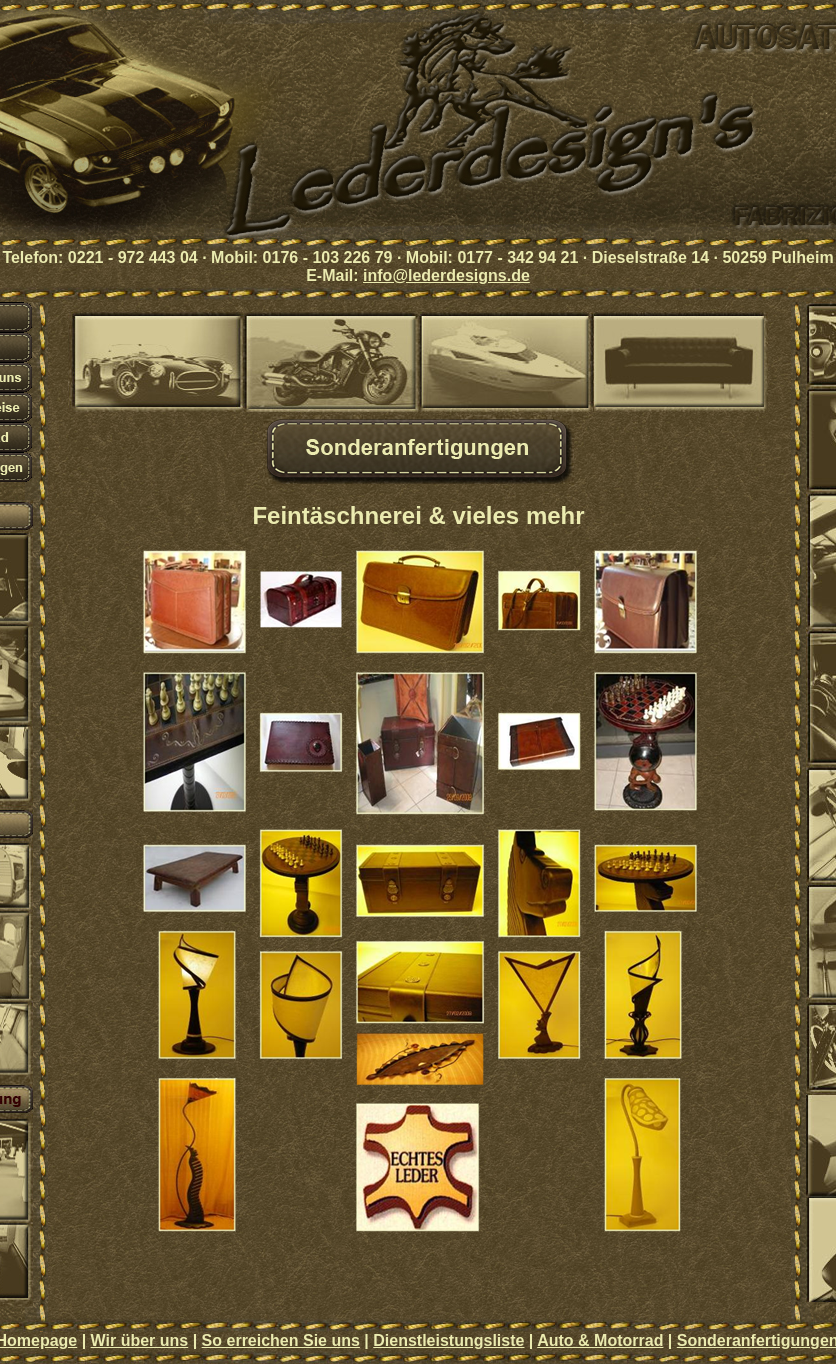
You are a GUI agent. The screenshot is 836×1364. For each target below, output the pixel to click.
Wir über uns (140, 1340)
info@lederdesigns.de (446, 275)
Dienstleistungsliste (448, 1340)
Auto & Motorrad (600, 1340)
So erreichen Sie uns (281, 1340)
